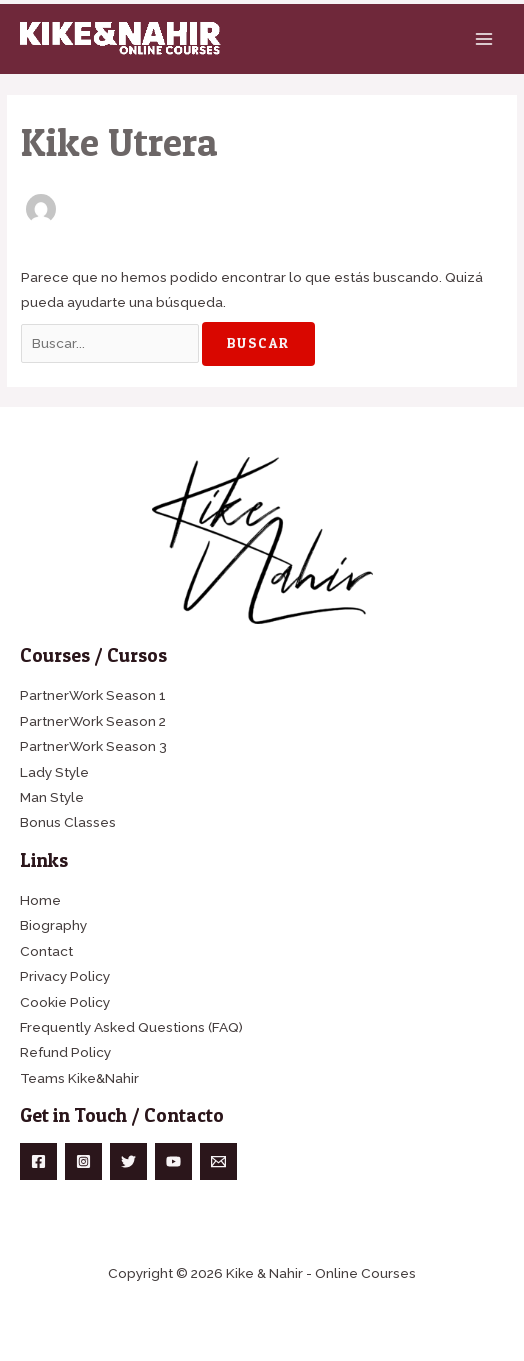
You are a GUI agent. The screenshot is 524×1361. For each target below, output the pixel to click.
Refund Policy (65, 1052)
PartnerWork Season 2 (93, 721)
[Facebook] (38, 1161)
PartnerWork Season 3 (93, 746)
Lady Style (54, 772)
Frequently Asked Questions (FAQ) (131, 1027)
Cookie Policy (65, 1002)
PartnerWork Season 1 (93, 695)
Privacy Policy (65, 976)
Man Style (52, 797)
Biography (53, 925)
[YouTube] (173, 1161)
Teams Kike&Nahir (79, 1078)
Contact (46, 951)
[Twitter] (128, 1161)
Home (40, 900)
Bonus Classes (68, 822)
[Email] (218, 1161)
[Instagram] (83, 1161)
